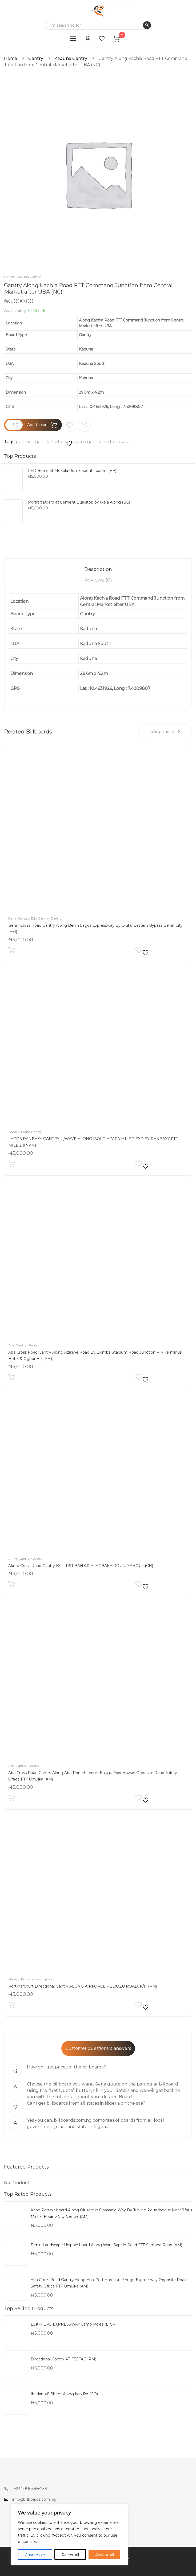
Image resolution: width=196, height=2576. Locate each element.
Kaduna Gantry (70, 58)
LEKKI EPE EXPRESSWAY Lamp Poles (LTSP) (74, 2324)
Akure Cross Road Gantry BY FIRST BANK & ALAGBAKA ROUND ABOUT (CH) (80, 1565)
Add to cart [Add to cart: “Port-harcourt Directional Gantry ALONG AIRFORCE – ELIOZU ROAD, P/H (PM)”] (11, 2006)
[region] (69, 2534)
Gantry (35, 58)
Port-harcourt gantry (37, 1979)
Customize (35, 2555)
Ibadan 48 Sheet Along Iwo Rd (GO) (64, 2394)
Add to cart (37, 424)
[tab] (98, 569)
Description (98, 569)
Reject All (70, 2555)
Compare (84, 425)
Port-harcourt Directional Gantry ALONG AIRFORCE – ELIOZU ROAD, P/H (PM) (82, 1986)
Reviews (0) (98, 580)
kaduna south (118, 441)
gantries (24, 441)
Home (10, 58)
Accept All (104, 2555)
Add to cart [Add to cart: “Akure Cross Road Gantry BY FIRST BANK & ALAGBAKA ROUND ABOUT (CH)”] (11, 1585)
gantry (42, 441)
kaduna (59, 441)
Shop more (165, 731)
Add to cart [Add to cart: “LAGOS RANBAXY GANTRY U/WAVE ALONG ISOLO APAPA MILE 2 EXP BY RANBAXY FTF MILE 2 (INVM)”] (11, 1165)
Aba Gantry (17, 1345)
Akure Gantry (19, 1559)
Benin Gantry (18, 918)
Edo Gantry (40, 918)
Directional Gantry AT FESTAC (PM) (63, 2359)
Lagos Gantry (31, 1132)
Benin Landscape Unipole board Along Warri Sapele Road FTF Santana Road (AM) (106, 2245)
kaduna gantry (85, 441)
